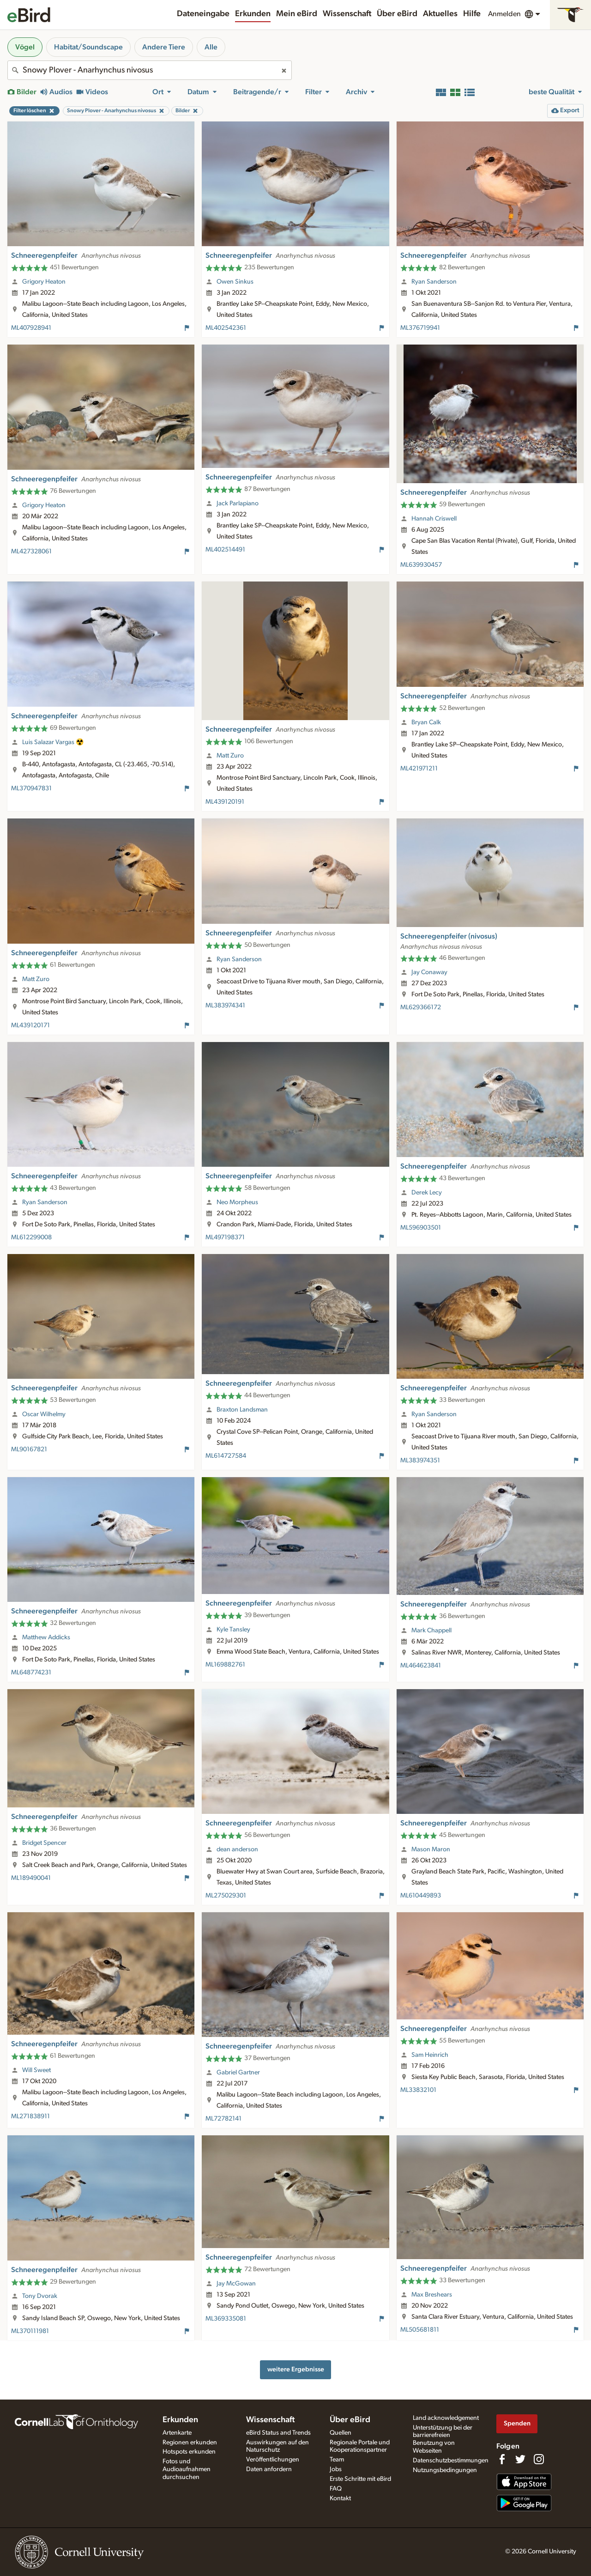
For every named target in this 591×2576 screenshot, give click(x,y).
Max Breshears (431, 2294)
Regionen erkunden (190, 2442)
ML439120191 (224, 802)
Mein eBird (296, 14)
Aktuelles (440, 14)
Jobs (336, 2469)
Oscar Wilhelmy (44, 1414)
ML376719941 (420, 328)
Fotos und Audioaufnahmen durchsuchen (187, 2469)
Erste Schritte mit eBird (360, 2479)
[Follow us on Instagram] (538, 2459)
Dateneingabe (203, 14)
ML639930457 (421, 565)
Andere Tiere (163, 47)
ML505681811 (419, 2330)
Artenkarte (177, 2433)
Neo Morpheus (237, 1202)
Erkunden (253, 14)
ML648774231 (31, 1672)
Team (337, 2459)
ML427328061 (31, 551)
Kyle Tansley (233, 1629)
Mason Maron (430, 1849)
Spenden (517, 2423)
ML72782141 (223, 2118)
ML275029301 (225, 1895)
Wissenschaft (347, 14)
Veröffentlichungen (272, 2459)
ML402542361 (225, 328)
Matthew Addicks (46, 1637)
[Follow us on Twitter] (520, 2459)
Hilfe (472, 14)
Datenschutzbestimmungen (450, 2460)
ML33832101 (418, 2090)
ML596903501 (420, 1227)
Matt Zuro (230, 755)
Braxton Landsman (242, 1409)
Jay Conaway (429, 972)
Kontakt (340, 2498)
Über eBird (397, 14)
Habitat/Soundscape (88, 47)
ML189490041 (31, 1878)
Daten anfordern (269, 2469)
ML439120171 (30, 1025)
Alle (211, 47)
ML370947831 (31, 788)
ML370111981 (30, 2331)
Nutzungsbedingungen (445, 2470)
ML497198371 (225, 1237)
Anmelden (504, 14)
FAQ (336, 2488)
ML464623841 (420, 1665)
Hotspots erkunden (189, 2452)
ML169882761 (225, 1664)
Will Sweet (36, 2070)
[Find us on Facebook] (501, 2459)
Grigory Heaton (44, 282)
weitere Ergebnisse (295, 2369)
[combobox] (150, 70)
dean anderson (237, 1849)
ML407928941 (31, 328)
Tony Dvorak (39, 2296)
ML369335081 (225, 2318)
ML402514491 (225, 549)
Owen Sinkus (235, 282)
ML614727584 (225, 1456)
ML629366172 (420, 1007)
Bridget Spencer (44, 1843)
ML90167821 (29, 1449)
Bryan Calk (426, 722)
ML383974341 (225, 1005)
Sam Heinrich (429, 2055)
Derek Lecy (426, 1192)
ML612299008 (31, 1237)
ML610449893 (420, 1895)
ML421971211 (419, 768)
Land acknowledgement (446, 2418)
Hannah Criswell (434, 518)
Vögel (25, 47)
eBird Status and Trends (278, 2433)
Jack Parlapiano (238, 503)
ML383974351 (420, 1460)
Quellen (340, 2433)
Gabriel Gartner (238, 2072)
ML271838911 (30, 2116)
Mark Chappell (431, 1630)
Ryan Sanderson (434, 282)
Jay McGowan (236, 2283)
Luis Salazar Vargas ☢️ (53, 742)
